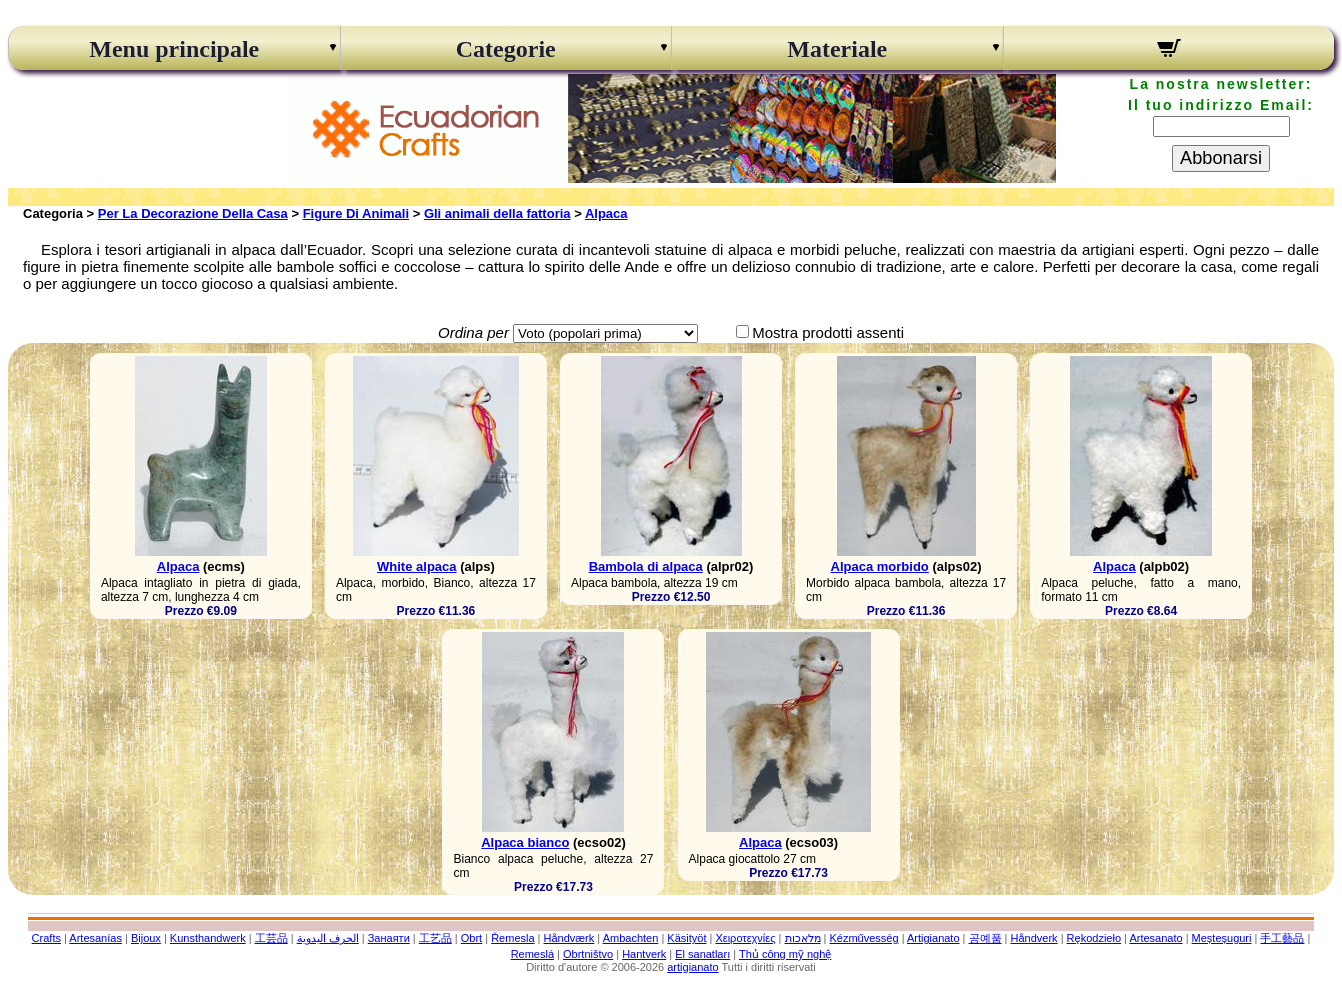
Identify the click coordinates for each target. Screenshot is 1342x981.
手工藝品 (1282, 938)
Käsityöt (686, 938)
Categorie (506, 49)
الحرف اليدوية (328, 938)
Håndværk (569, 938)
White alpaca (416, 566)
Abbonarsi (1221, 158)
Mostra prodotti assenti (828, 332)
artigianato (692, 967)
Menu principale (174, 49)
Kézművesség (863, 938)
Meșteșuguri (1222, 938)
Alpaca (606, 213)
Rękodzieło (1094, 938)
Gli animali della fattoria (497, 213)
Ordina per (473, 332)
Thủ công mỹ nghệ (785, 954)
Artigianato (933, 938)
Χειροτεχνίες (745, 938)
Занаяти (389, 938)
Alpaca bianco (525, 842)
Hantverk (644, 954)
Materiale (837, 49)
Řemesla (512, 938)
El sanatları (702, 954)
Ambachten (631, 938)
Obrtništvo (588, 954)
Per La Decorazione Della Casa (193, 213)
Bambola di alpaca (646, 566)
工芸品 (271, 938)
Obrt (471, 938)
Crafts (46, 938)
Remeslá (532, 954)
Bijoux (146, 938)
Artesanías (95, 938)
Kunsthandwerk (208, 938)
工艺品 (435, 938)
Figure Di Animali (356, 213)
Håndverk (1034, 938)
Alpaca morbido (880, 566)
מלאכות (803, 938)
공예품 (985, 938)
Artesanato (1155, 938)
